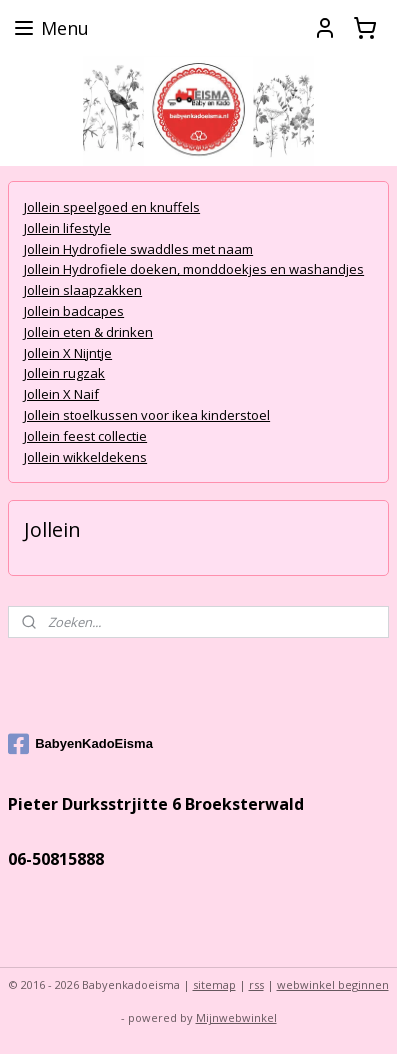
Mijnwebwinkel (236, 1017)
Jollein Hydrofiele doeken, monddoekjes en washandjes (194, 269)
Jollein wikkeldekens (85, 456)
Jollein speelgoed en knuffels (112, 207)
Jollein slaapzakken (83, 290)
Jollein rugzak (64, 373)
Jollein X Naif (61, 394)
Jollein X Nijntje (68, 352)
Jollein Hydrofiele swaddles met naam (138, 248)
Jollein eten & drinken (88, 331)
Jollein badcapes (74, 311)
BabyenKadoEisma (80, 744)
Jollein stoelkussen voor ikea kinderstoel (147, 415)
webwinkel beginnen (333, 984)
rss (256, 984)
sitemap (214, 984)
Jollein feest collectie (85, 435)
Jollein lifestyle (67, 227)
